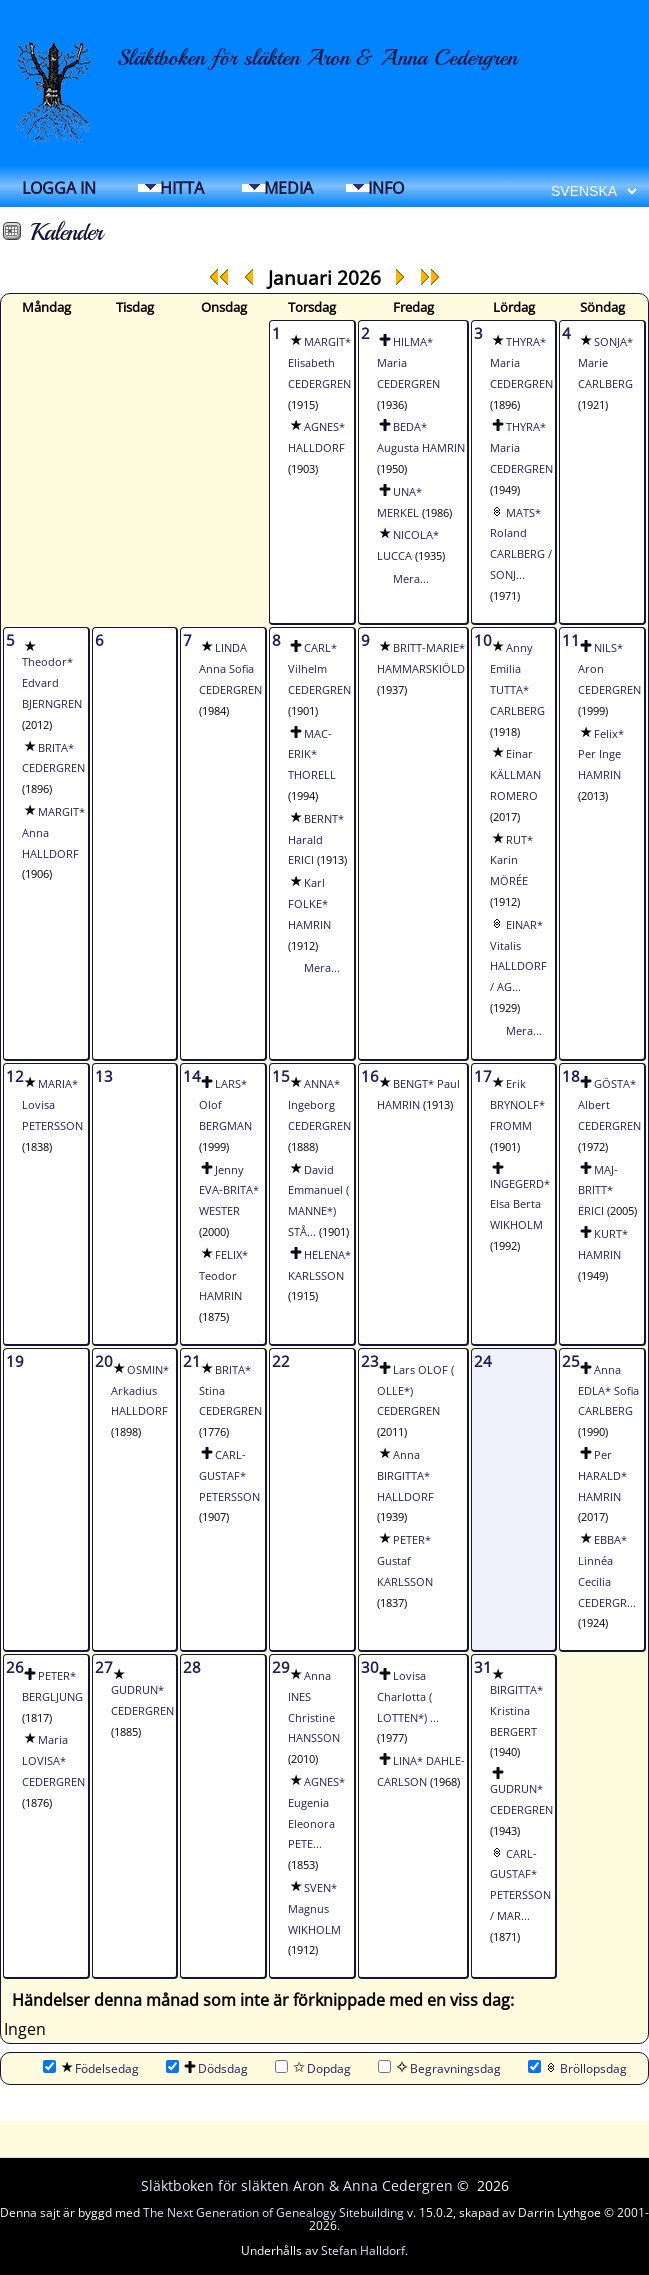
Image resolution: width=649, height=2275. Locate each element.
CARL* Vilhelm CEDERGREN (319, 669)
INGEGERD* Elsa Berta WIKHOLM (520, 1205)
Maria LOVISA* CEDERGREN (53, 1761)
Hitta (182, 188)
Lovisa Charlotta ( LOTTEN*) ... (408, 1697)
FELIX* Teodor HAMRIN (223, 1276)
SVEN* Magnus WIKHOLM (314, 1909)
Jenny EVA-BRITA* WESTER (229, 1191)
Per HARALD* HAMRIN (602, 1476)
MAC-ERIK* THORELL (312, 755)
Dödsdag (207, 2068)
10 (483, 640)
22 (281, 1361)
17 (483, 1076)
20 (104, 1361)
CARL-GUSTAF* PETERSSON (229, 1476)
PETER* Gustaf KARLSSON (405, 1561)
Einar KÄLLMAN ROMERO (515, 775)
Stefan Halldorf (363, 2250)
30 (370, 1667)
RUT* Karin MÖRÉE (511, 861)
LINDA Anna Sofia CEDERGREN (230, 669)
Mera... (411, 579)
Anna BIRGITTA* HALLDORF (405, 1476)
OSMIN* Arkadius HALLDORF (140, 1391)
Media (288, 188)
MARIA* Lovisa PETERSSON (52, 1105)
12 (15, 1076)
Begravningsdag (439, 2068)
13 (104, 1076)
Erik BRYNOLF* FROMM (517, 1105)
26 (15, 1667)
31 (483, 1667)
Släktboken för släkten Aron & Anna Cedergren (317, 58)
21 (192, 1361)
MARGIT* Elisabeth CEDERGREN (319, 363)
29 (281, 1667)
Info (386, 188)
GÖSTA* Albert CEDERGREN (609, 1105)
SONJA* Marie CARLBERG (605, 363)
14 (192, 1076)
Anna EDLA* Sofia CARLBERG (608, 1391)
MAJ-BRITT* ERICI (598, 1191)
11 (571, 640)
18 (571, 1076)
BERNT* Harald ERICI (316, 840)
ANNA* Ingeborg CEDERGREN (319, 1105)
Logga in (59, 188)
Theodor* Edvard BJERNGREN (52, 683)
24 (483, 1361)
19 (15, 1361)
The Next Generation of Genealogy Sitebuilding (273, 2212)
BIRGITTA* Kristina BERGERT (516, 1711)
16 (370, 1076)
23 (370, 1361)
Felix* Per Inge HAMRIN (601, 755)
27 (104, 1667)
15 (281, 1076)
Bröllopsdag (577, 2068)
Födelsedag (91, 2068)
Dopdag (313, 2068)
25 (571, 1361)
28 (192, 1667)
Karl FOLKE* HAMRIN (309, 904)
